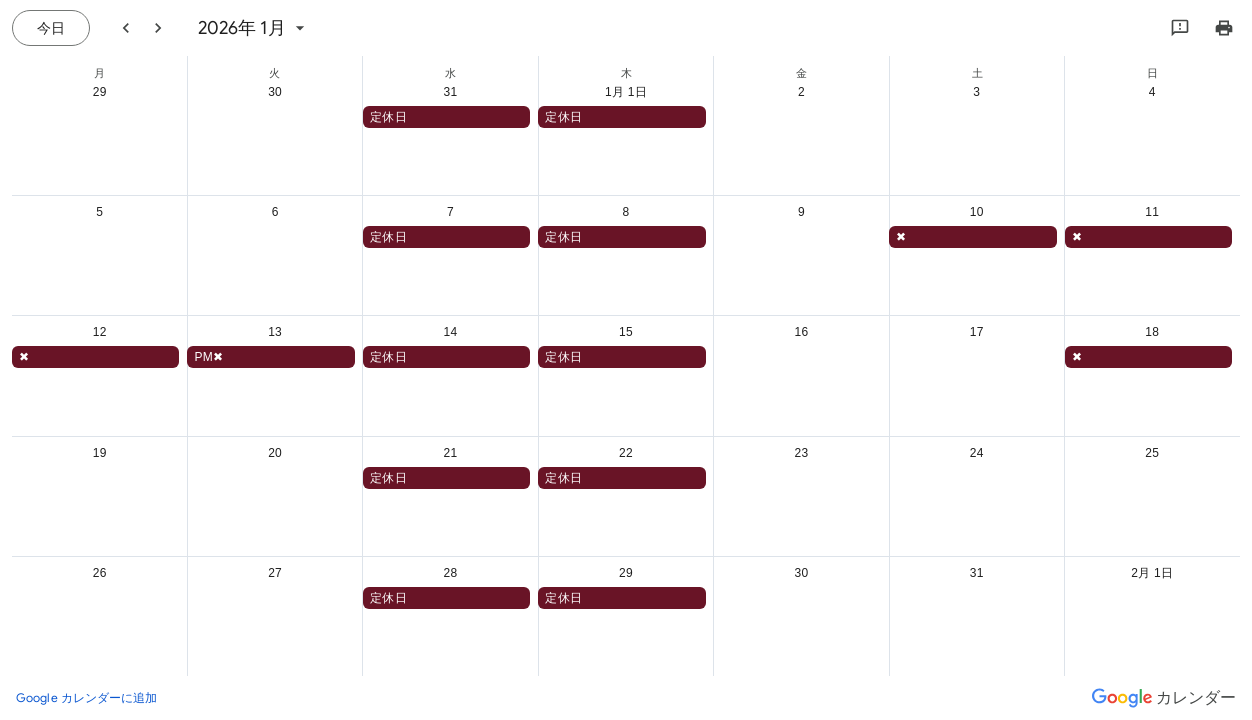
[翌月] (158, 28)
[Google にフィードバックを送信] (1180, 28)
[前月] (126, 28)
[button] (446, 117)
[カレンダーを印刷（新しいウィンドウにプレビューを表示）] (1224, 28)
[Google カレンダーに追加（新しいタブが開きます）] (87, 698)
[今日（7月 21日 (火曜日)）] (51, 28)
